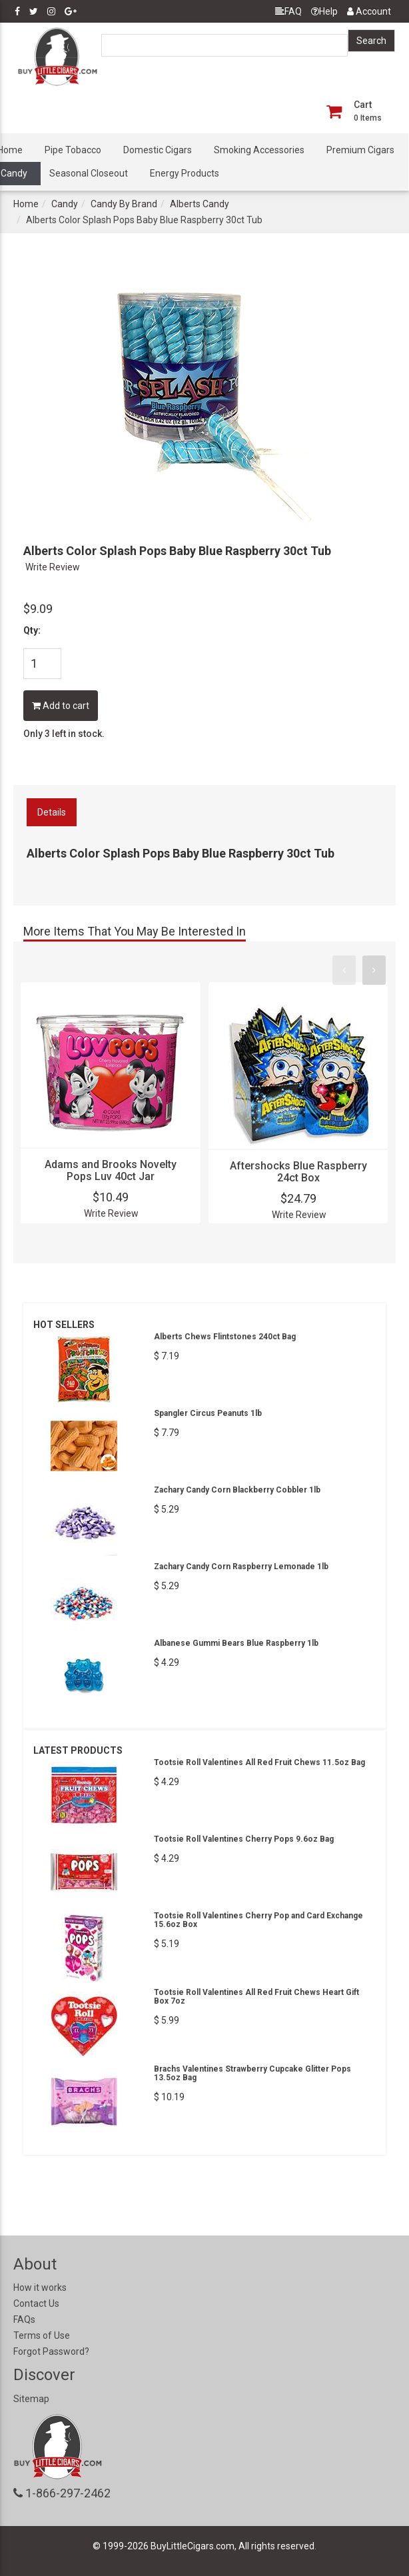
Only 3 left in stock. (64, 733)
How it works (40, 2287)
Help (324, 11)
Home (26, 204)
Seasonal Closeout (88, 173)
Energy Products (184, 173)
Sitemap (31, 2398)
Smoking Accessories (259, 150)
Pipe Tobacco (73, 150)
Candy (64, 204)
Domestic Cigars (157, 150)
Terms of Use (41, 2335)
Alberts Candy (199, 204)
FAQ (288, 11)
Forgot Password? (51, 2351)
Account (369, 11)
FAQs (24, 2319)
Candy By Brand (124, 204)
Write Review (52, 567)
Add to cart (60, 705)
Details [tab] (51, 812)
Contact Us (36, 2303)
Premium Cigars (360, 150)
